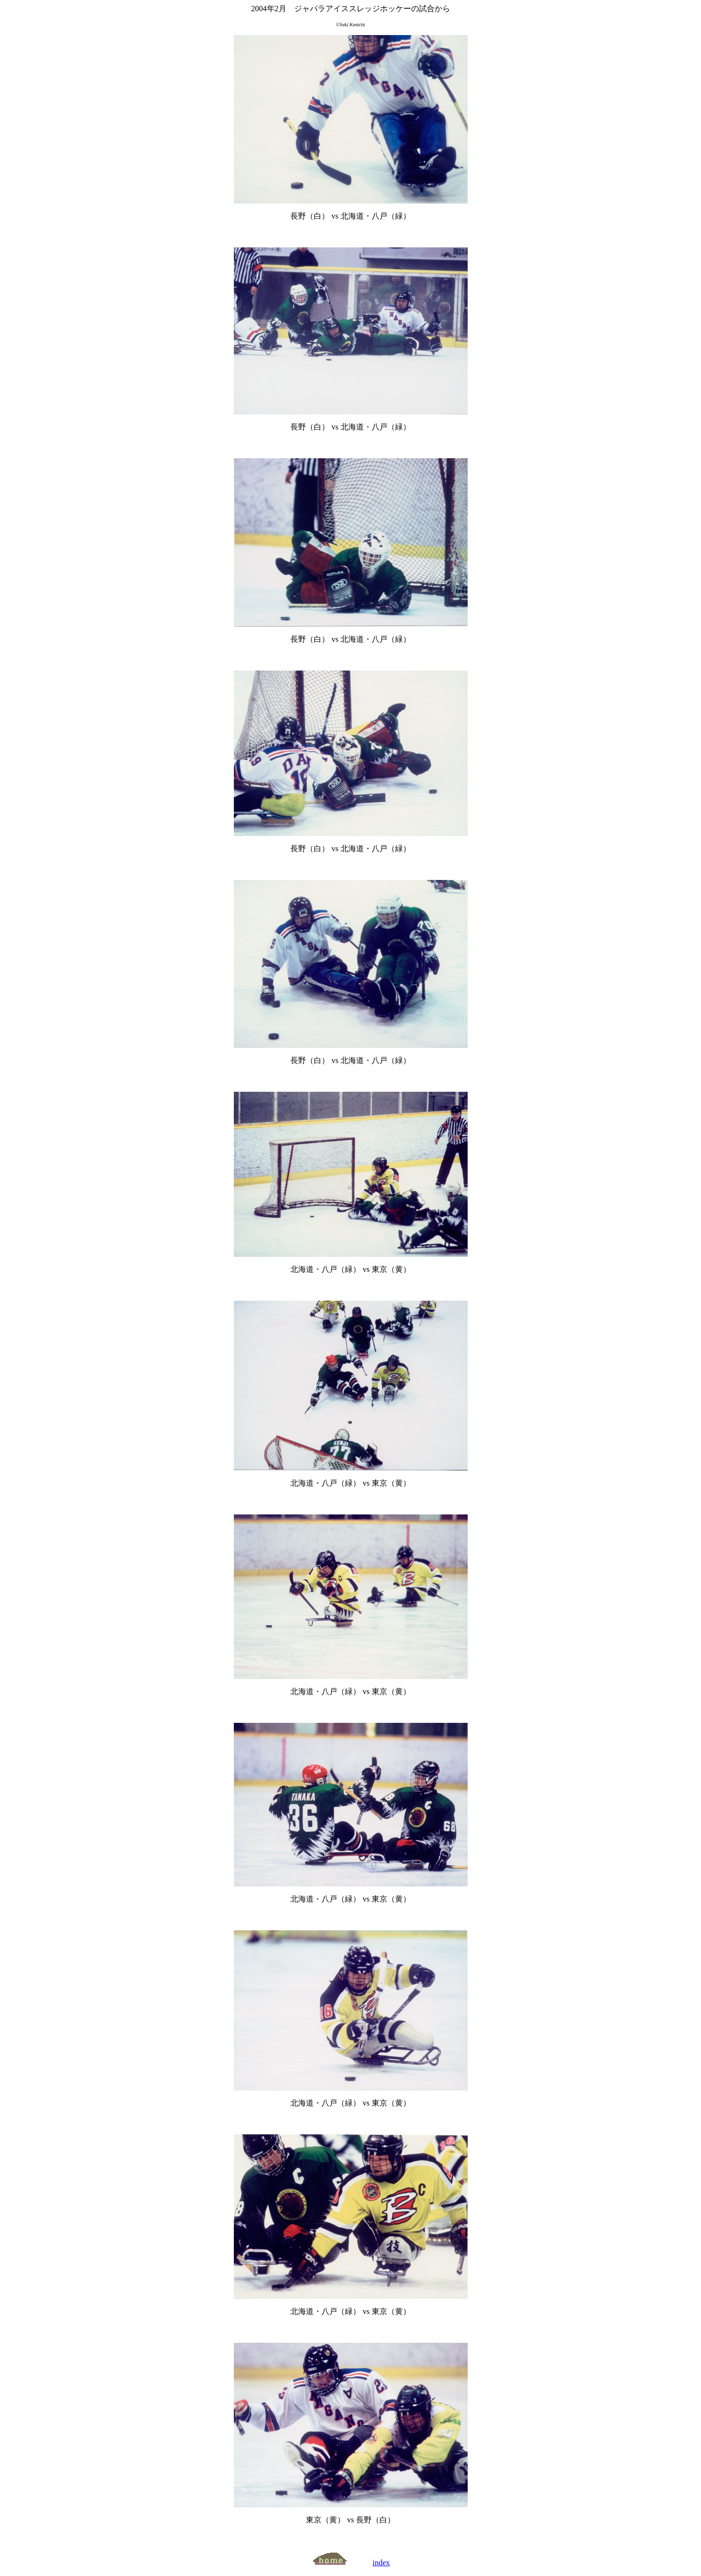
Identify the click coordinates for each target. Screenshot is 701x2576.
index (381, 2562)
